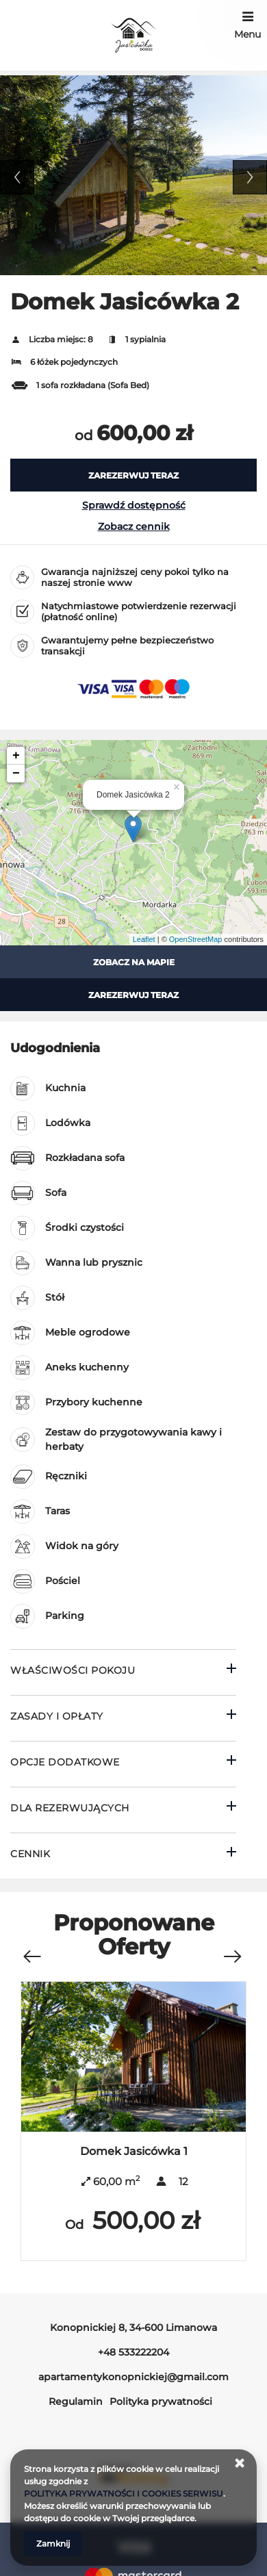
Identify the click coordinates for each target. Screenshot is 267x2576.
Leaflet (144, 939)
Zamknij (53, 2543)
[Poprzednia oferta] (31, 1949)
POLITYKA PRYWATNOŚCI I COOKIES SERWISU (123, 2493)
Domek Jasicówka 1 (134, 2151)
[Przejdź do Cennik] (123, 1855)
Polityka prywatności (161, 2401)
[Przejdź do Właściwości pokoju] (123, 1672)
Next (250, 177)
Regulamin (76, 2401)
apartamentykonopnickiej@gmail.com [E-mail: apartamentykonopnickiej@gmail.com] (133, 2377)
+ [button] (16, 756)
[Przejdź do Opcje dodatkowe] (123, 1764)
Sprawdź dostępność (134, 505)
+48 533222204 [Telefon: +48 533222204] (133, 2352)
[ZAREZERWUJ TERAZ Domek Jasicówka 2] (133, 475)
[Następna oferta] (232, 1949)
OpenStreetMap (195, 939)
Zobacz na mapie (134, 962)
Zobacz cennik (134, 526)
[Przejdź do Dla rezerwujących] (123, 1810)
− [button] (16, 773)
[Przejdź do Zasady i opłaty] (123, 1718)
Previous (17, 177)
